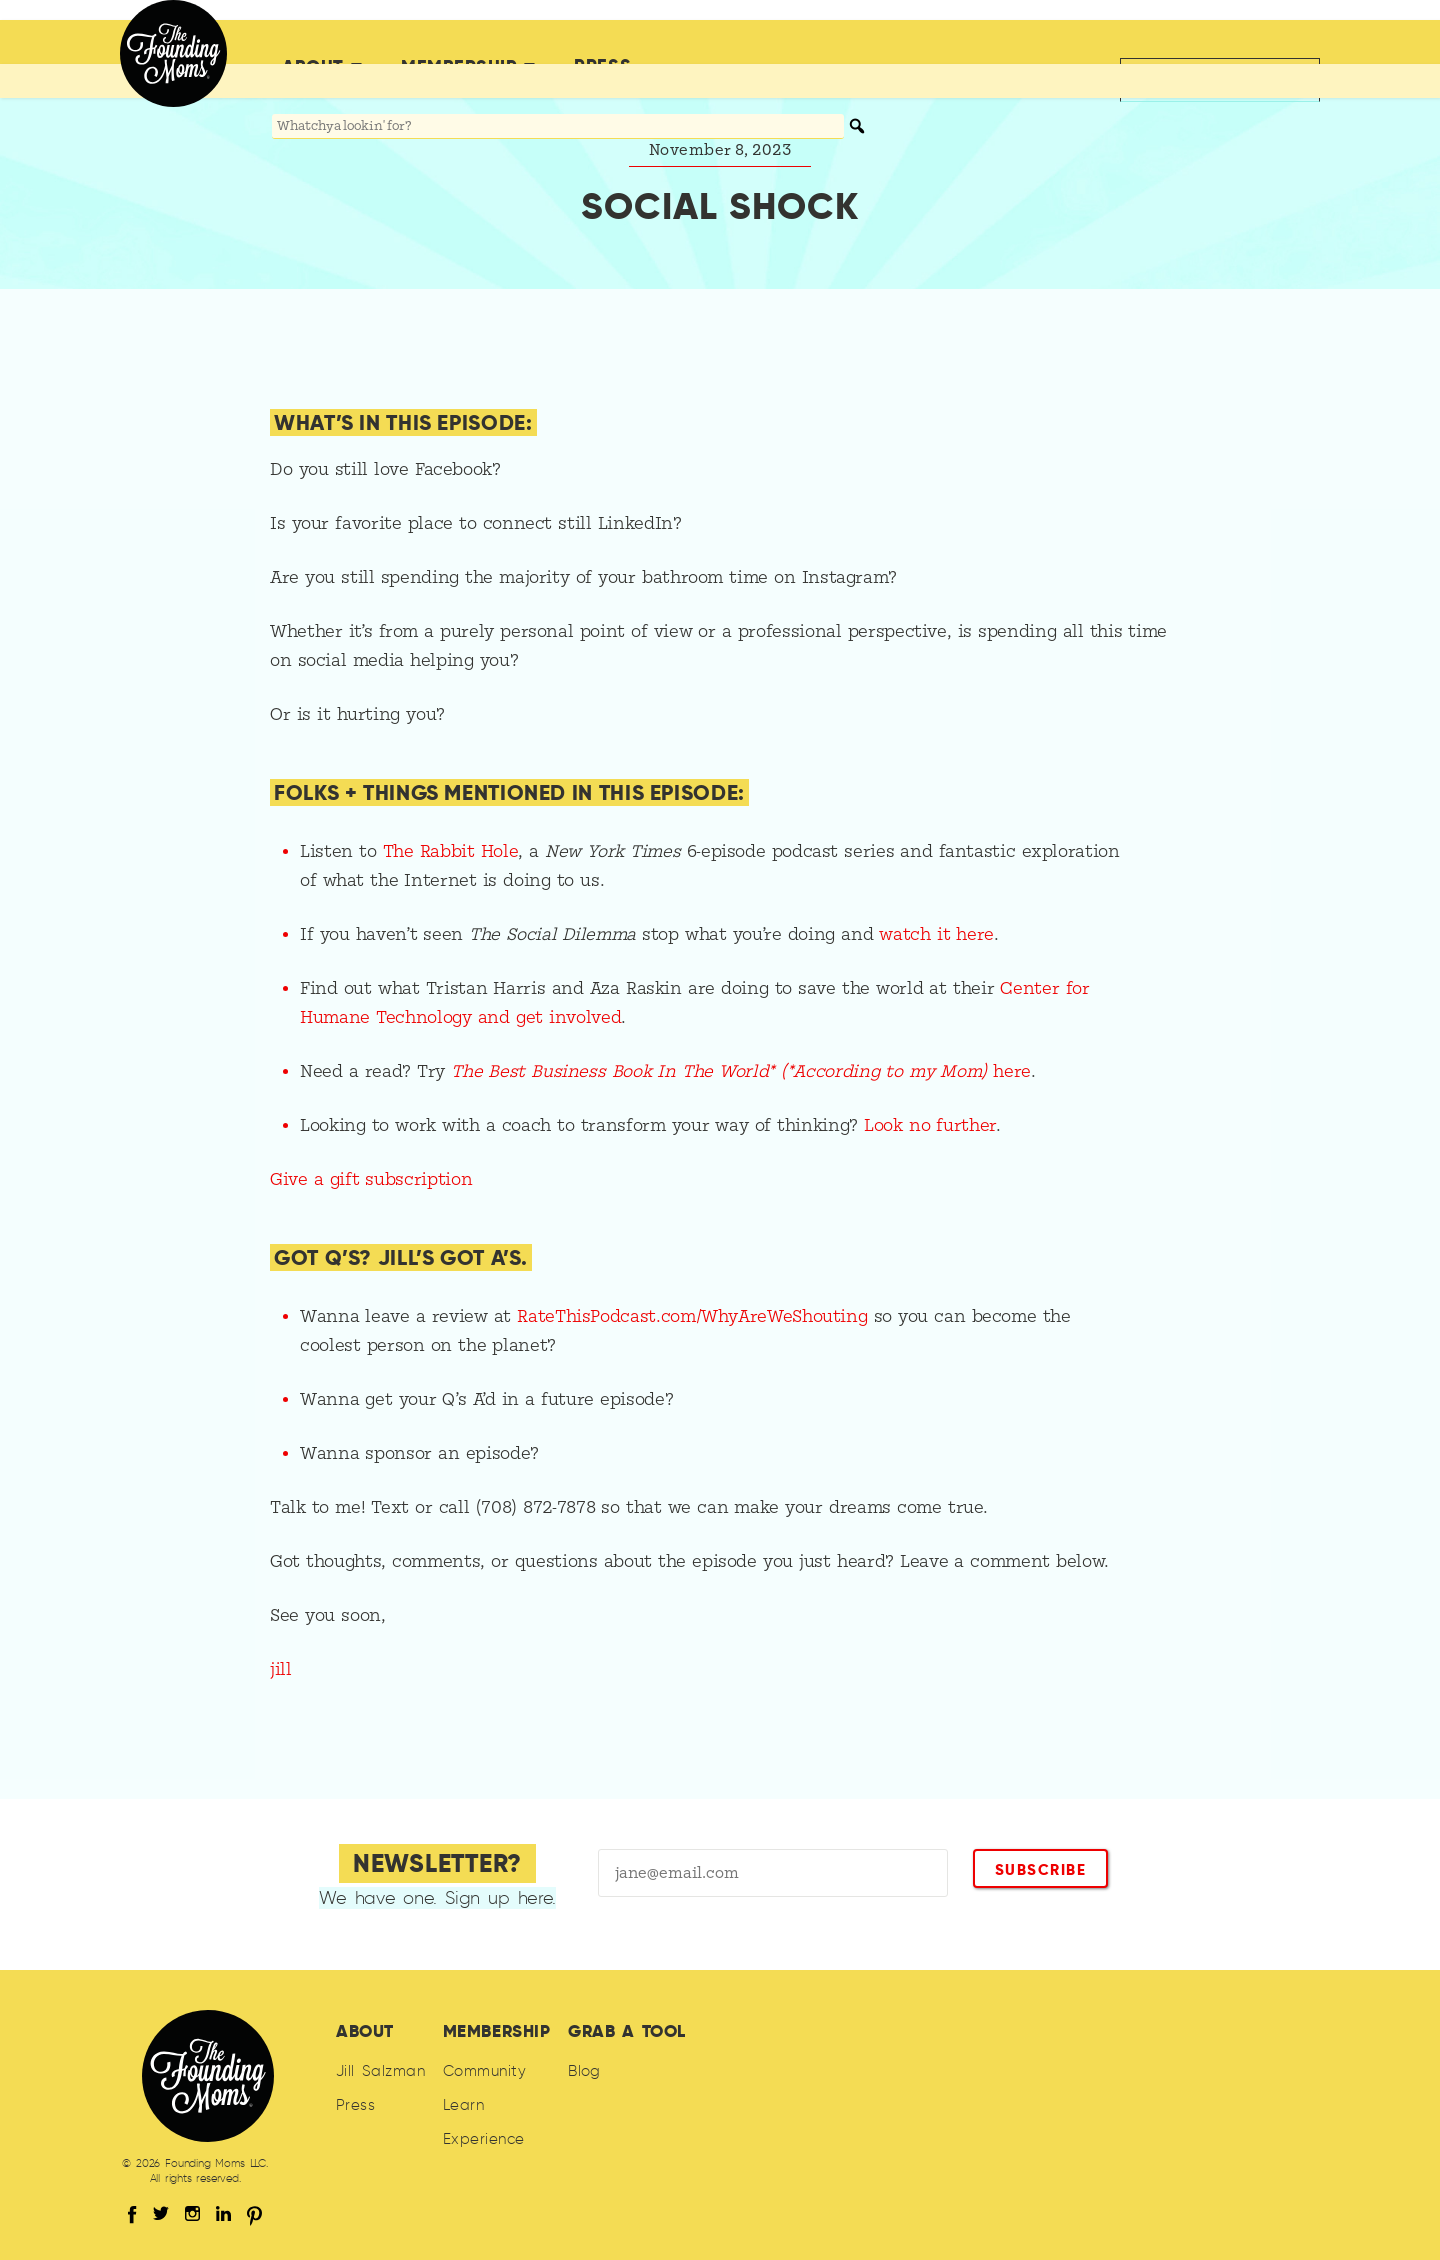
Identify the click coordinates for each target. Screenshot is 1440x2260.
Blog (584, 2071)
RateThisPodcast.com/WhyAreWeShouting (692, 1316)
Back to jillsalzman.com (1208, 42)
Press (602, 42)
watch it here (936, 934)
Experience (484, 2139)
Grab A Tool (627, 2031)
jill (281, 1669)
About (313, 43)
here (1012, 1071)
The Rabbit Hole (451, 851)
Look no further (930, 1125)
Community (484, 2071)
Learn (463, 2105)
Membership (459, 43)
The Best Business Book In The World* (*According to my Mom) (722, 1071)
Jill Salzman (380, 2071)
